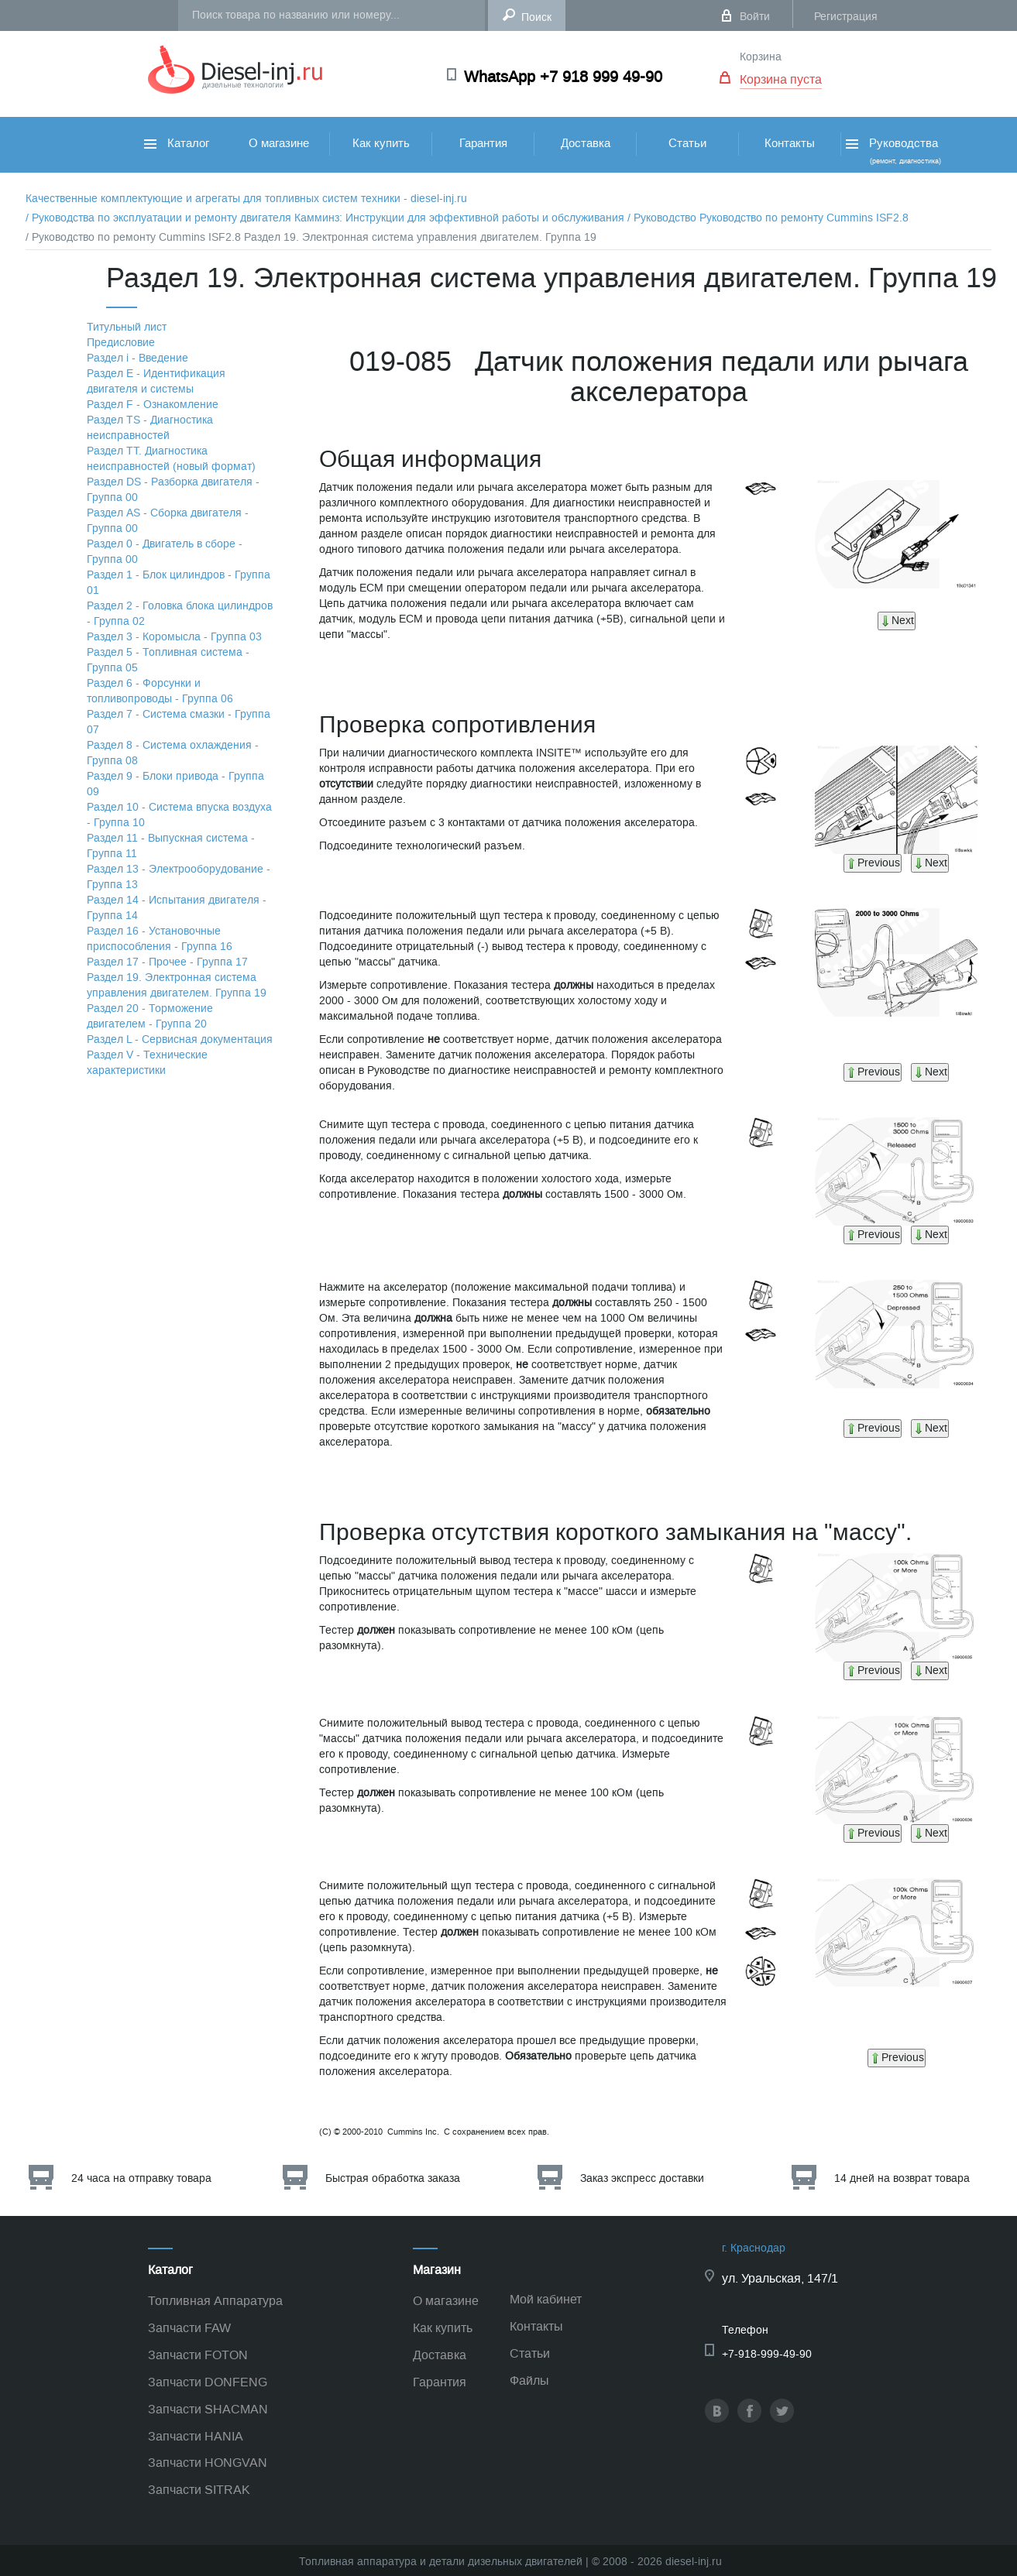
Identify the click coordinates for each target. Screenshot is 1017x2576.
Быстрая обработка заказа (392, 2178)
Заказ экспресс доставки (642, 2178)
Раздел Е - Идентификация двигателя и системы (156, 381)
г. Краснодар (753, 2248)
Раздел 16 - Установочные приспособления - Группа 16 (159, 939)
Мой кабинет (546, 2299)
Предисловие (121, 342)
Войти (755, 16)
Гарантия (483, 143)
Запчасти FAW (189, 2328)
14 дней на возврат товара (902, 2178)
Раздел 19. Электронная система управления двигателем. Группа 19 (176, 985)
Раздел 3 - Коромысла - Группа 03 (174, 636)
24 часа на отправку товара (141, 2178)
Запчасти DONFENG (207, 2382)
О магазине (279, 143)
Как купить (381, 143)
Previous (872, 863)
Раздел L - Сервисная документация (180, 1039)
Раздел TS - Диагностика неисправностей (150, 428)
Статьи (687, 143)
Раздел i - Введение (137, 358)
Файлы (529, 2380)
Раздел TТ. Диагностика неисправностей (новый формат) (171, 459)
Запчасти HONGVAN (207, 2462)
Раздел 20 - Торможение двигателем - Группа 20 (150, 1016)
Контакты (789, 143)
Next (896, 620)
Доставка (585, 143)
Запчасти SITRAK (199, 2490)
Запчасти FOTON (198, 2355)
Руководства (892, 150)
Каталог (176, 143)
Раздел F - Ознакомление (152, 404)
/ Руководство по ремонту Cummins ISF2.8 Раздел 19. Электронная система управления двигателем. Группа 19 (311, 237)
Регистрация (846, 16)
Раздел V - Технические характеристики (147, 1063)
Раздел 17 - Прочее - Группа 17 (167, 962)
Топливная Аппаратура (215, 2301)
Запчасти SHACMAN (208, 2409)
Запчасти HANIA (195, 2436)
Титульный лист (127, 327)
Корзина (761, 57)
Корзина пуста (781, 79)
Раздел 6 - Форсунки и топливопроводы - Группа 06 (160, 691)
